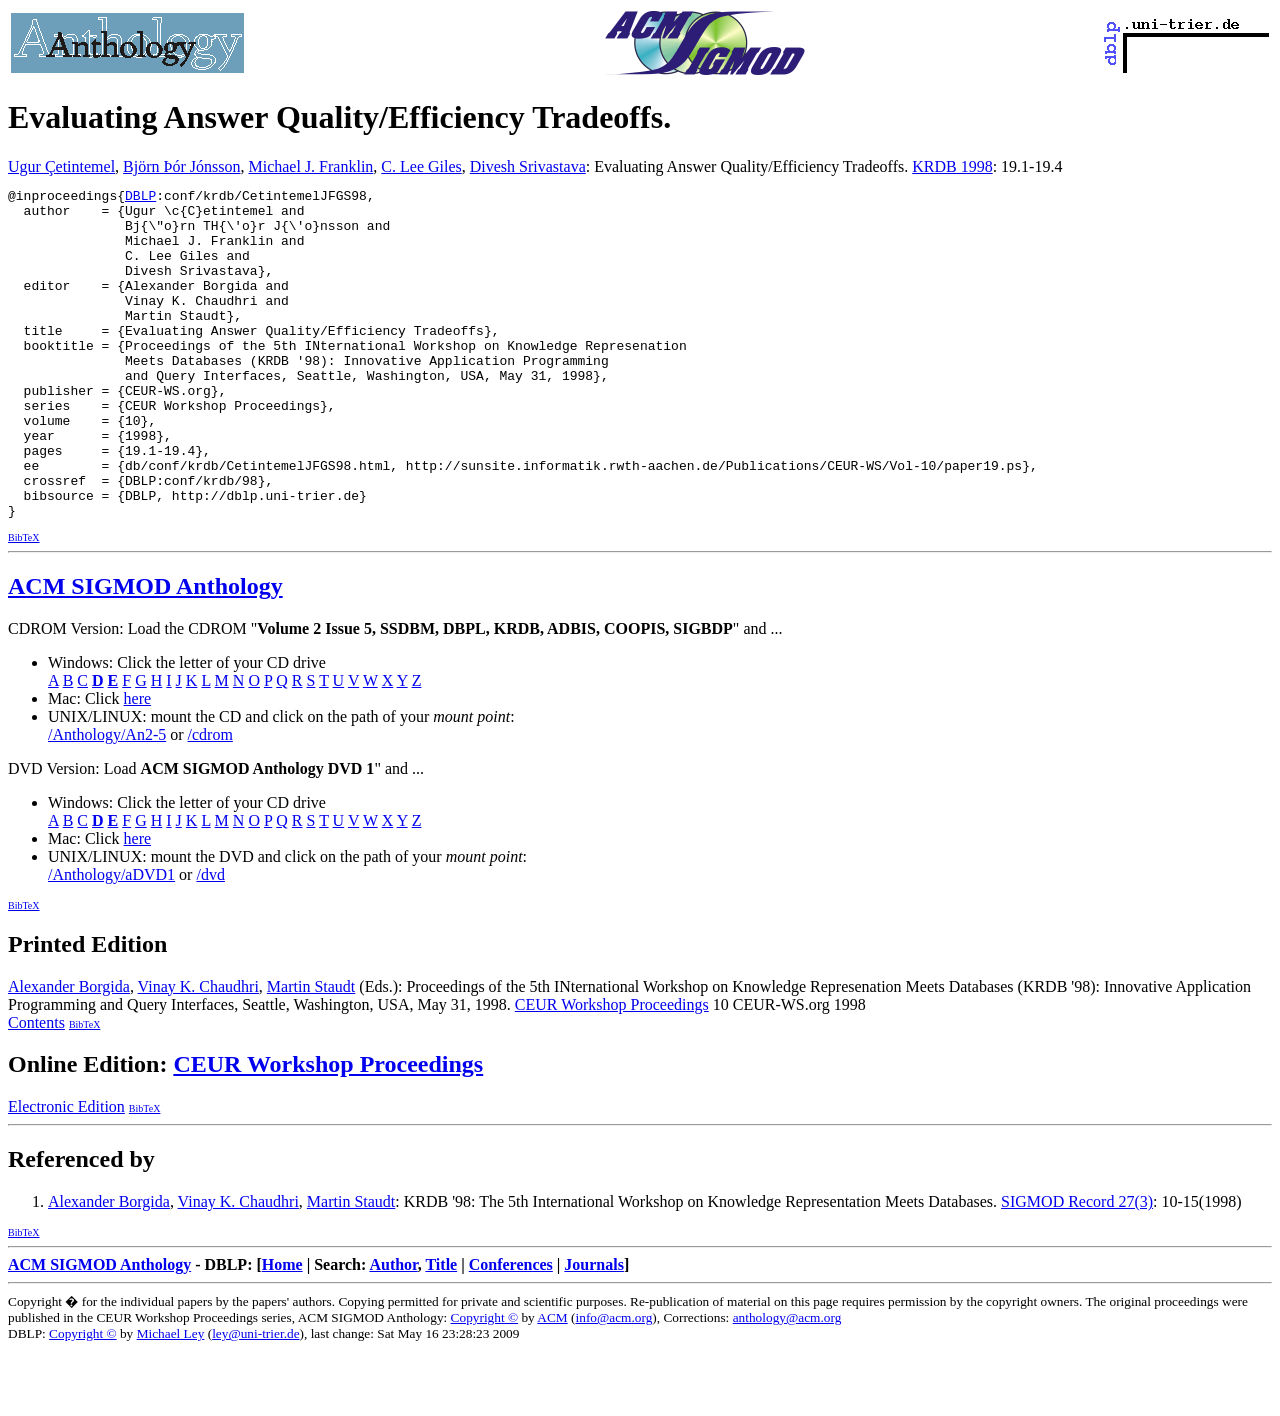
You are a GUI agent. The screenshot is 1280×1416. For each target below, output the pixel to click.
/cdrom (210, 800)
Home (282, 1330)
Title (441, 1330)
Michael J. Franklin (310, 166)
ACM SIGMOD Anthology (145, 652)
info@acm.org (614, 1383)
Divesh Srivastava (528, 166)
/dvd (210, 940)
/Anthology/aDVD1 (111, 940)
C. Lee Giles (421, 166)
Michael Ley (171, 1399)
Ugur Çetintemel (61, 166)
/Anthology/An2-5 (107, 800)
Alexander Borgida (69, 1052)
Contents (36, 1088)
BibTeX (24, 603)
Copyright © (485, 1383)
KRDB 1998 (952, 166)
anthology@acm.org (787, 1383)
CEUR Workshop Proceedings (612, 1070)
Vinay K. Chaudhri (198, 1052)
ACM (552, 1383)
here (138, 764)
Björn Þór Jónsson (181, 166)
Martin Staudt (311, 1052)
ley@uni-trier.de (255, 1399)
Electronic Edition (66, 1172)
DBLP (140, 198)
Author (393, 1330)
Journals (594, 1330)
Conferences (511, 1330)
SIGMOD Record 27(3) (1077, 1267)
